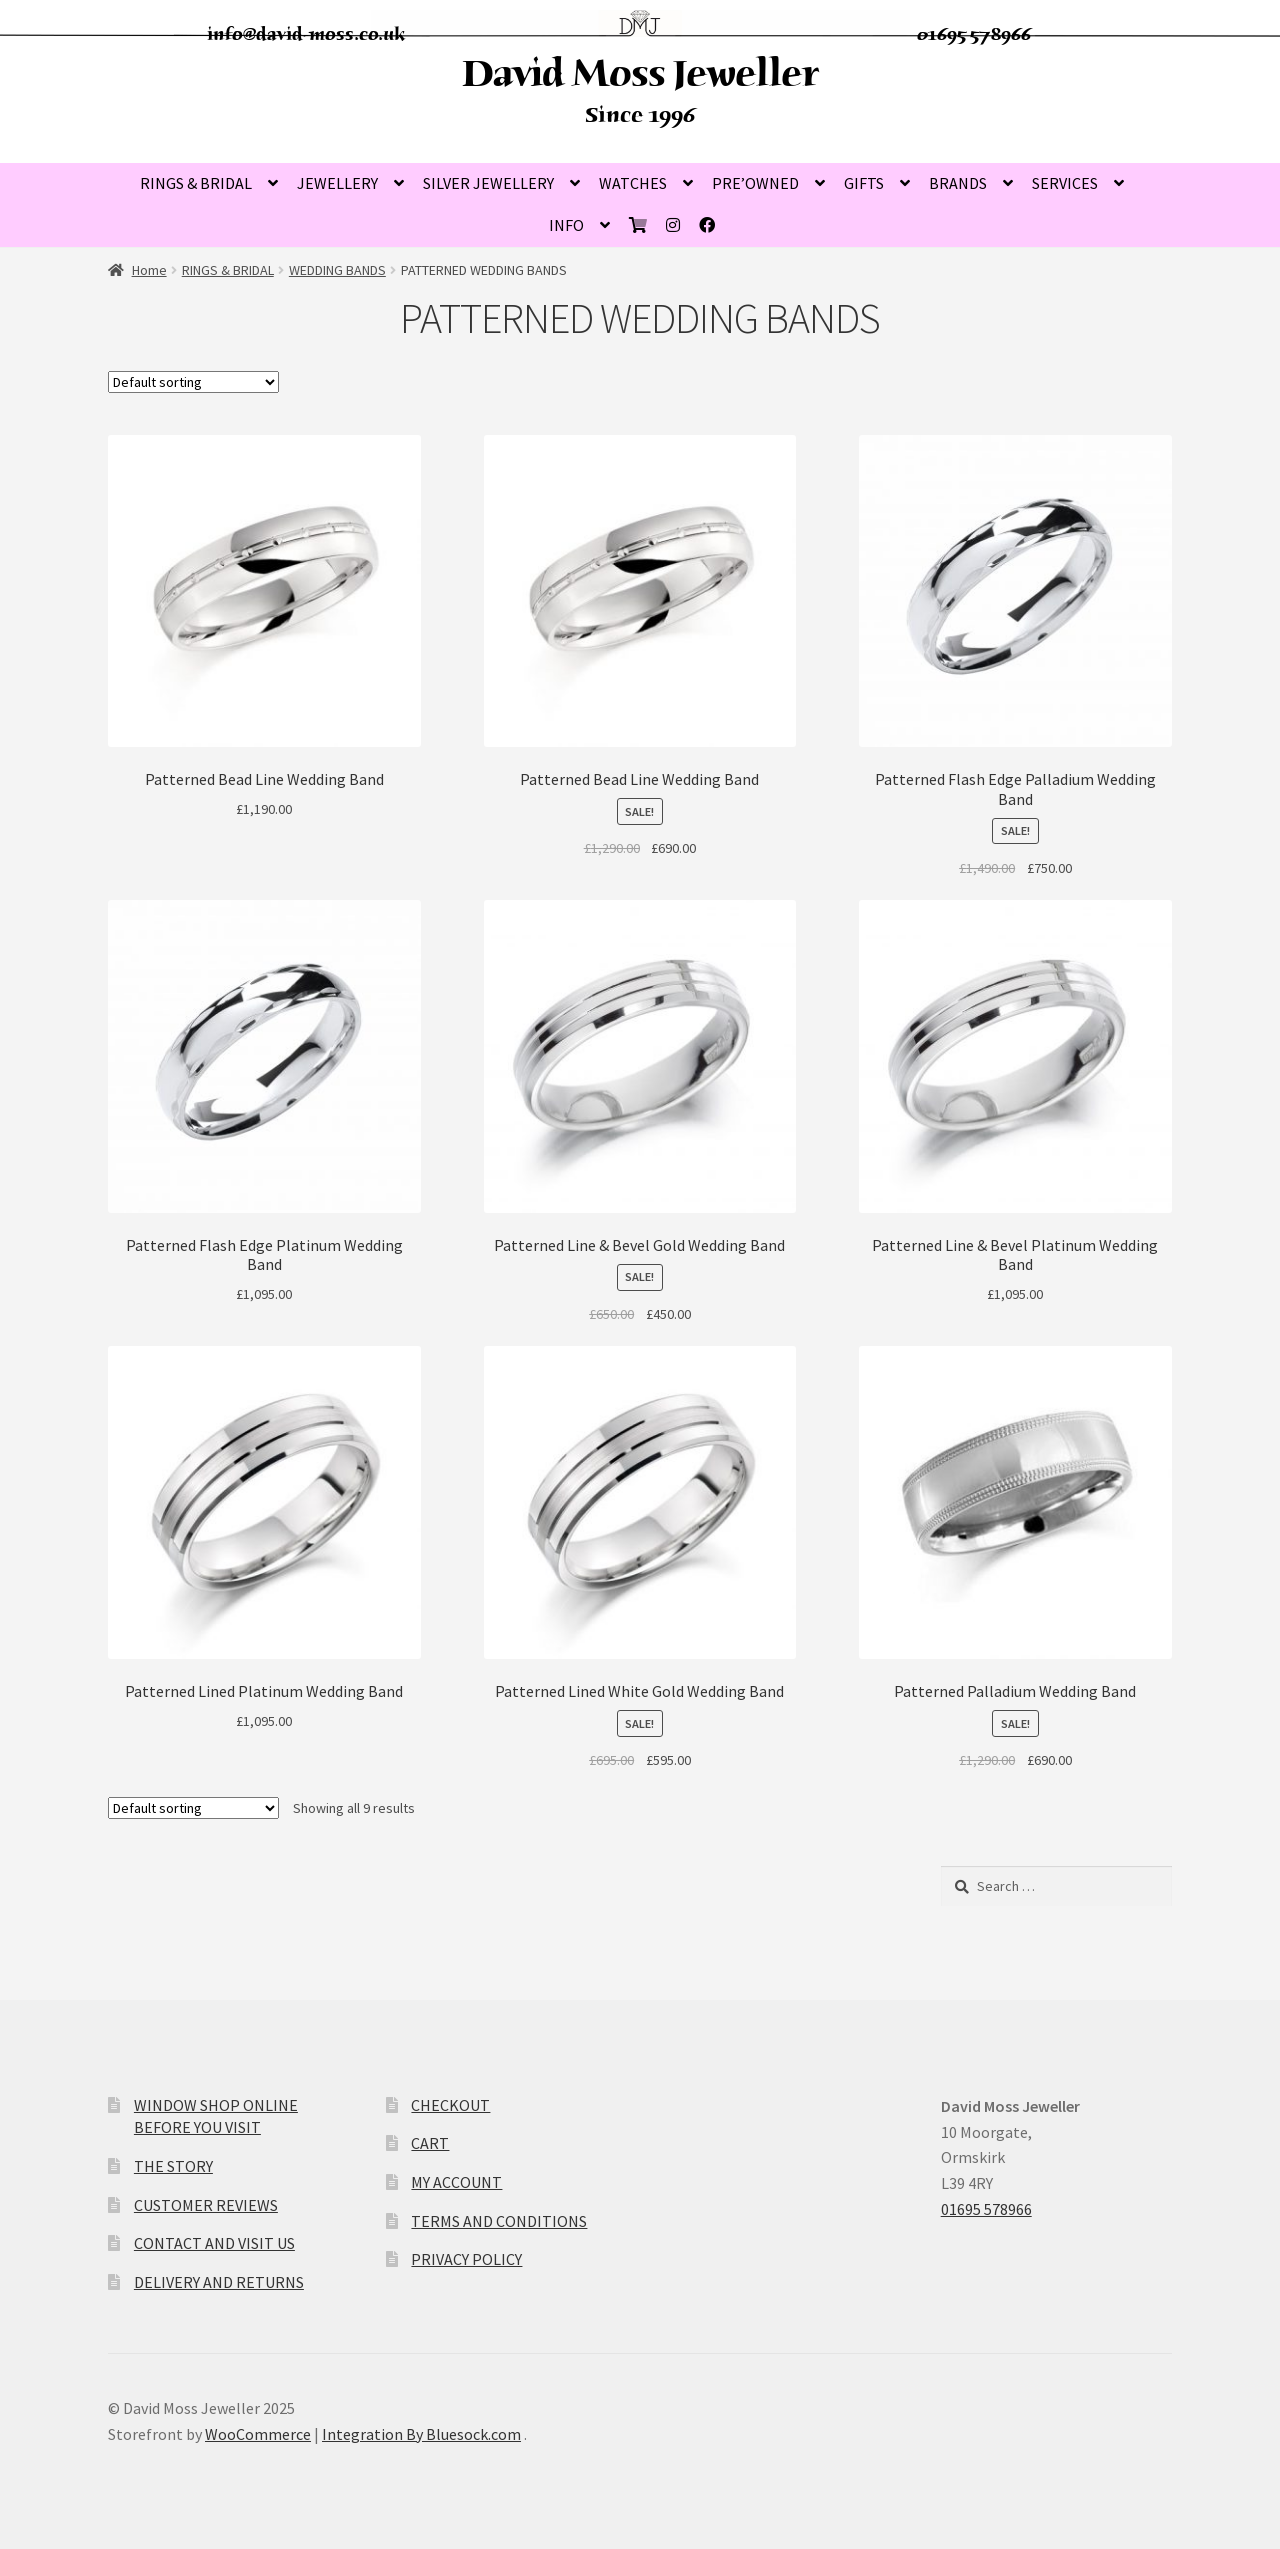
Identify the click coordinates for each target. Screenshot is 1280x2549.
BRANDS (958, 183)
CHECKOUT (450, 2105)
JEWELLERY (337, 183)
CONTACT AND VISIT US (214, 2243)
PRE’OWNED (755, 183)
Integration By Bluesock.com (421, 2434)
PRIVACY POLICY (466, 2259)
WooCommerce (258, 2434)
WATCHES (633, 183)
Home (149, 270)
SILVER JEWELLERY (488, 183)
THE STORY (173, 2166)
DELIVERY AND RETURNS (219, 2282)
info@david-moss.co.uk (306, 34)
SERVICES (1065, 183)
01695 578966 (974, 34)
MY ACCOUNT (456, 2182)
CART (430, 2143)
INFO (566, 225)
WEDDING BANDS (337, 270)
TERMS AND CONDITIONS (499, 2221)
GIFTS (864, 183)
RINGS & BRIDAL (196, 183)
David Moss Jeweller (640, 73)
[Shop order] (193, 382)
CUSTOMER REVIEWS (206, 2205)
